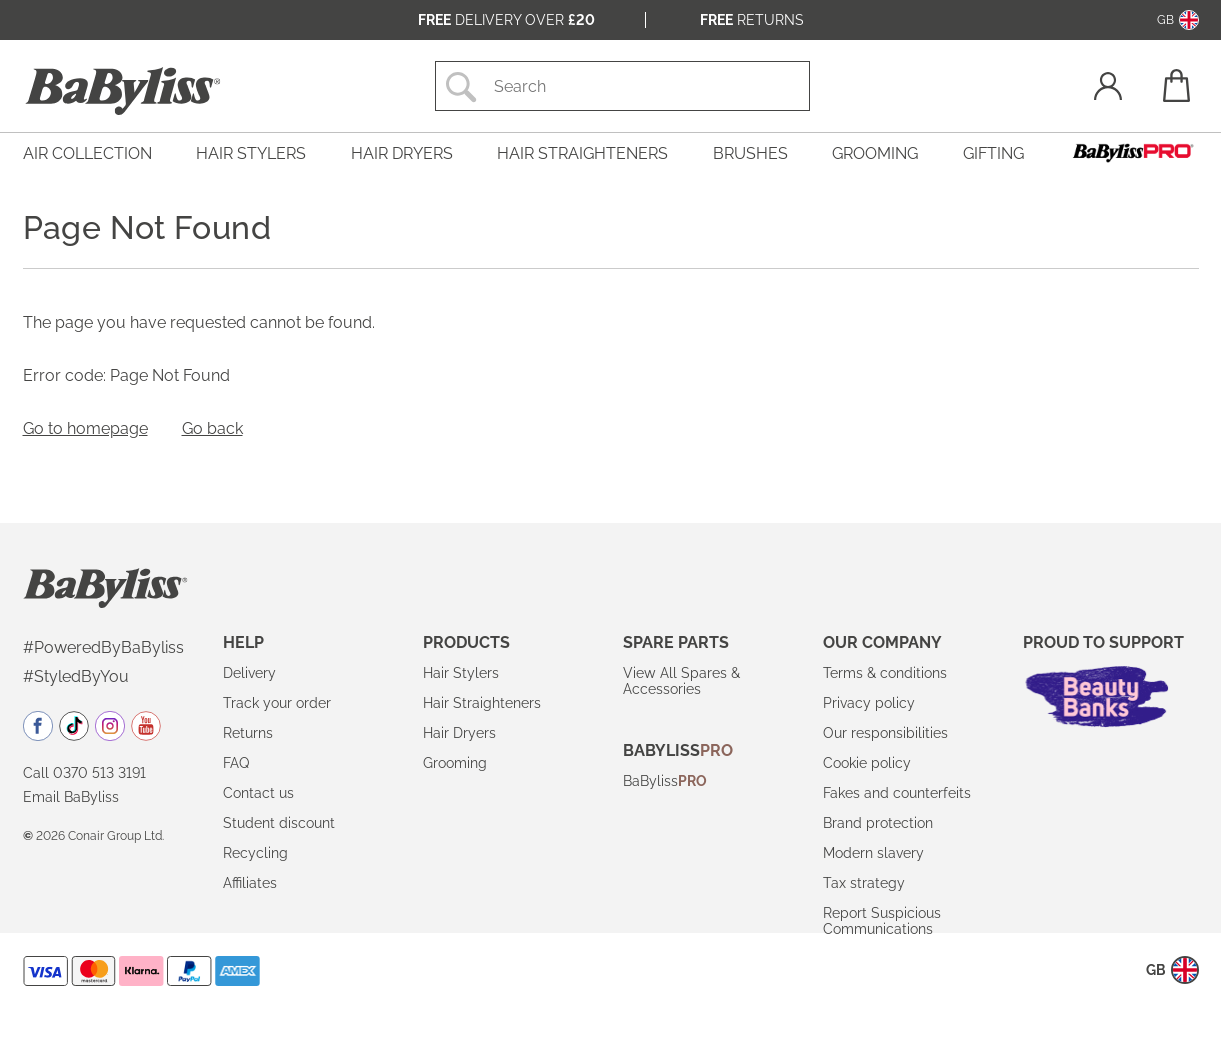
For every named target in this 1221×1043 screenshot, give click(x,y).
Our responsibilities (885, 733)
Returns (752, 20)
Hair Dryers (459, 733)
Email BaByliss (71, 797)
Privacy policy (869, 703)
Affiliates (250, 883)
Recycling (255, 853)
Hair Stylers (461, 673)
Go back (212, 428)
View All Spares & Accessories (681, 681)
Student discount (279, 823)
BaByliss (665, 781)
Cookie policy (867, 763)
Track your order (277, 703)
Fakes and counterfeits (897, 793)
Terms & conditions (885, 673)
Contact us (258, 793)
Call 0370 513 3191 (84, 773)
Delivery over (506, 20)
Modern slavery (873, 853)
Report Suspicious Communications (882, 921)
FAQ (236, 763)
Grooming (455, 763)
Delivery (249, 673)
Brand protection (878, 823)
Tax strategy (864, 883)
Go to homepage (85, 428)
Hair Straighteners (482, 703)
